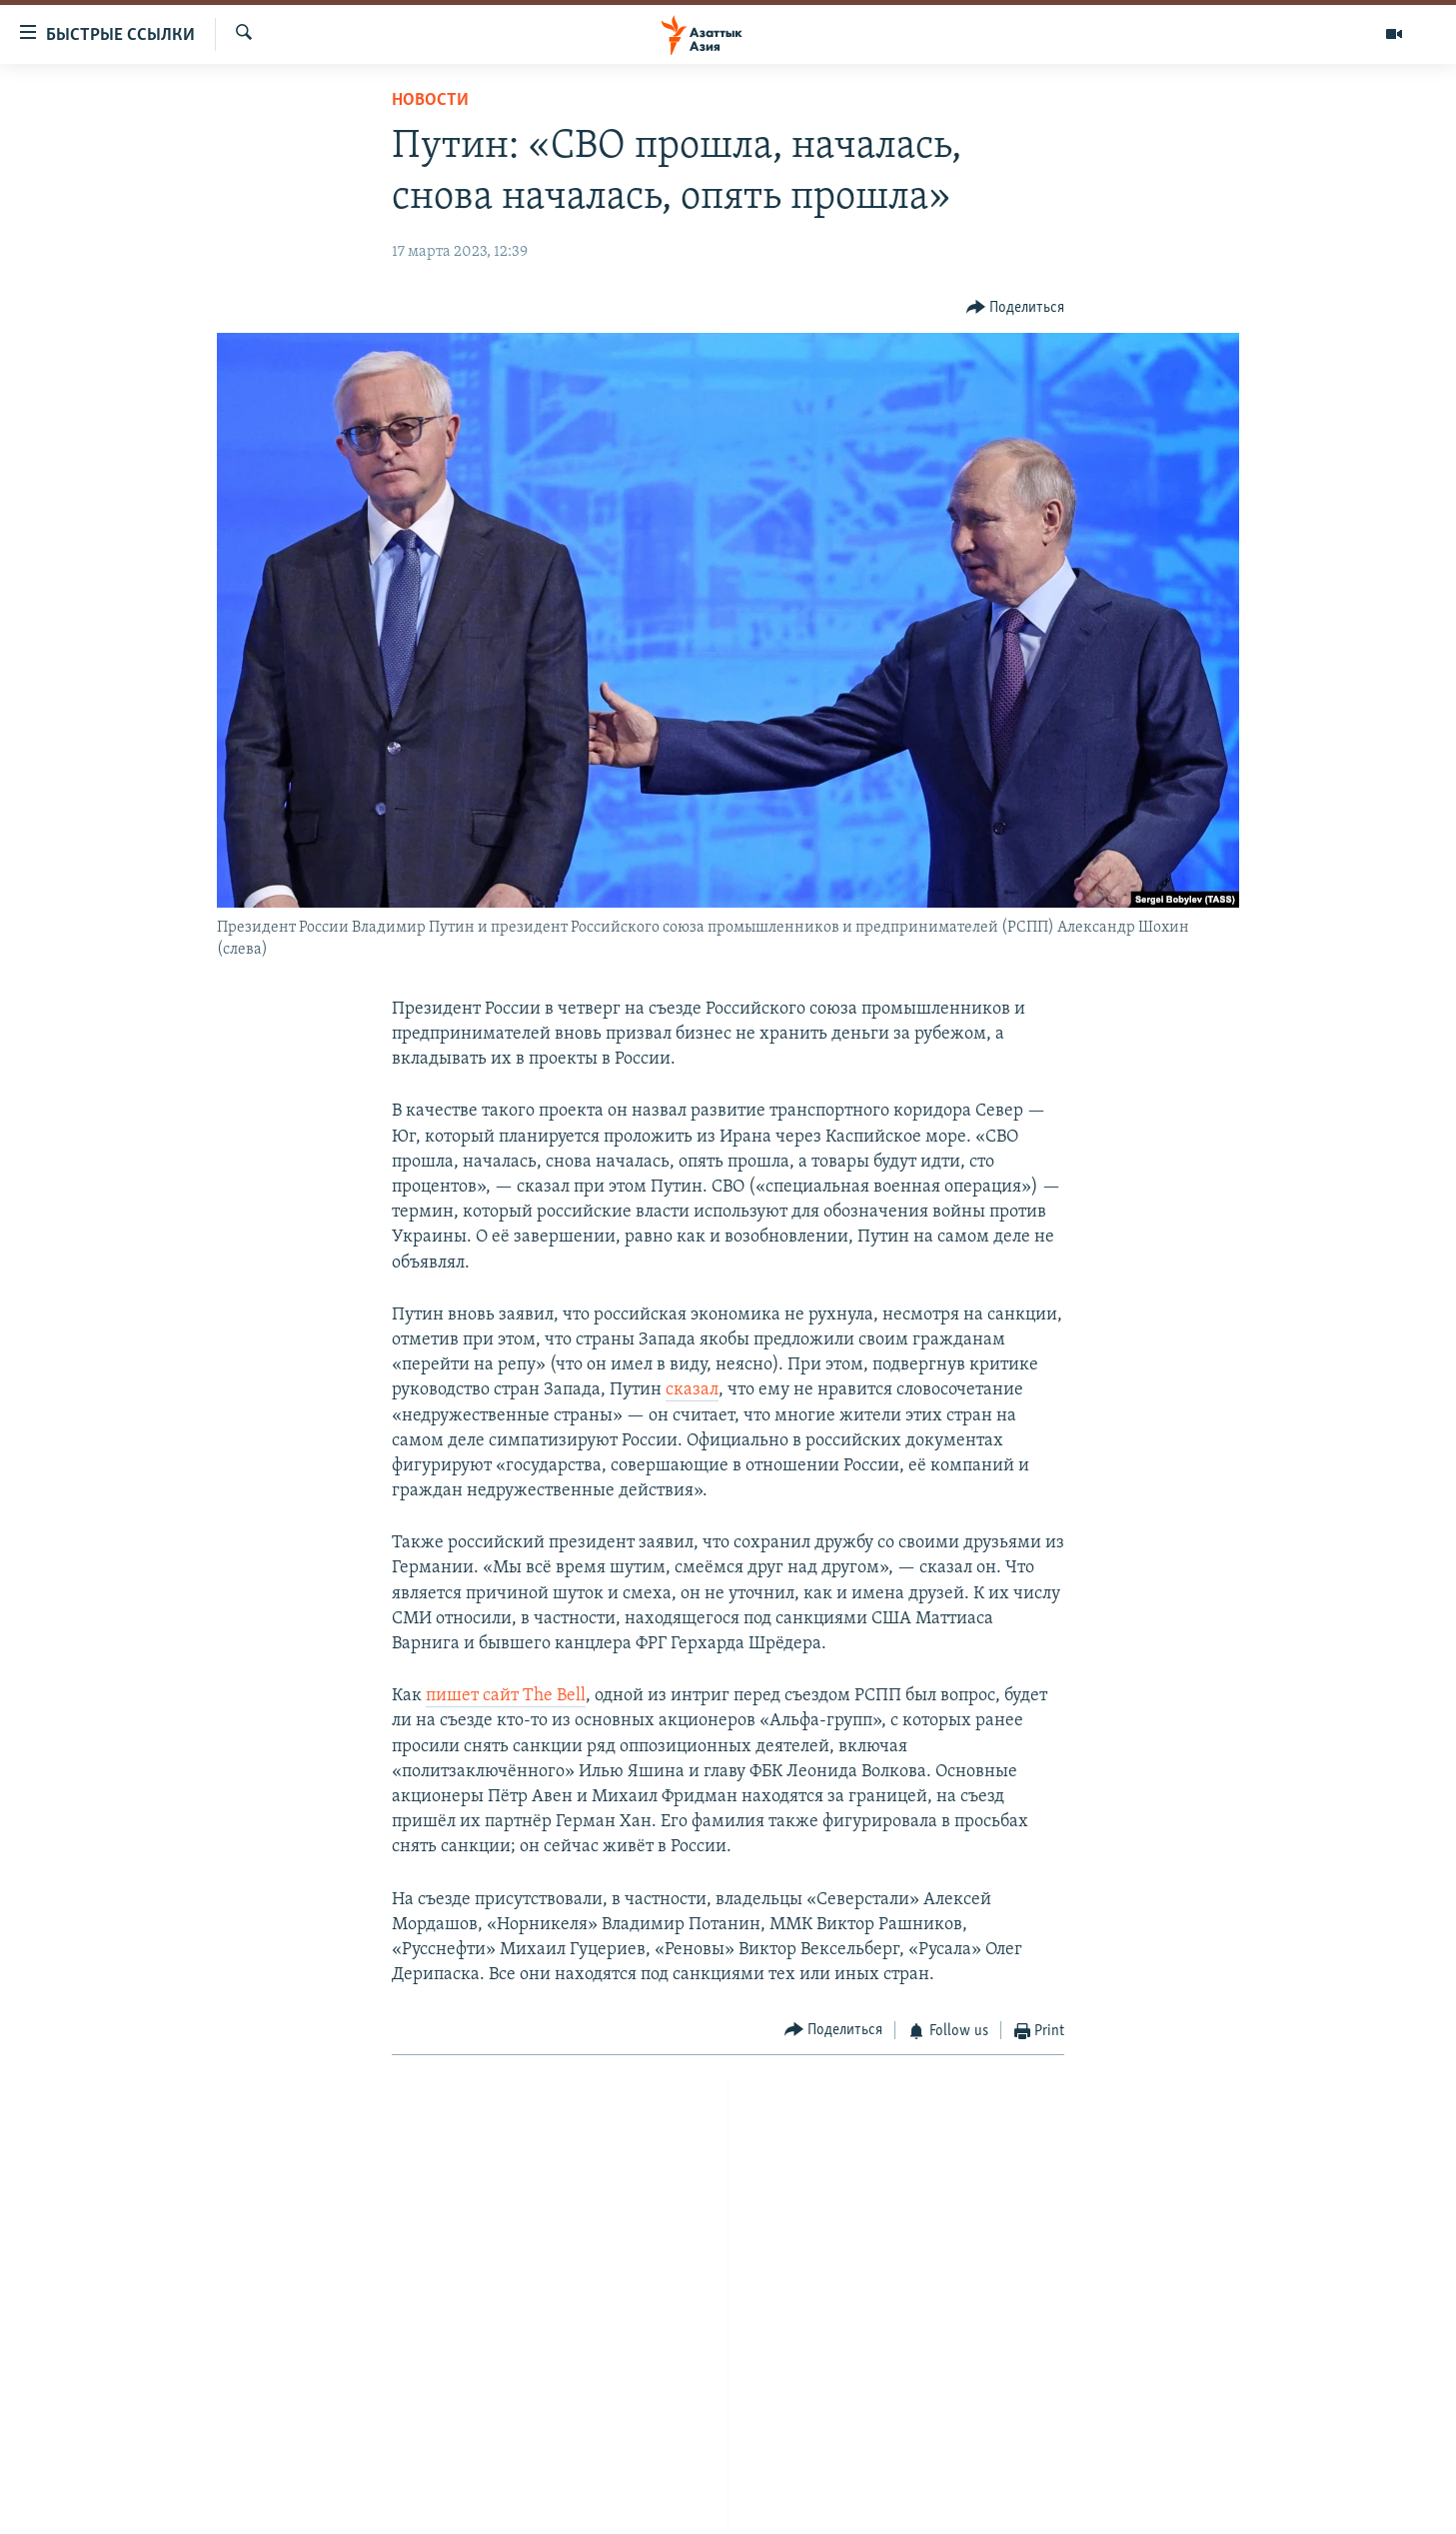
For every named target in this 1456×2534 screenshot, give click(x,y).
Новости (430, 100)
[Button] (1015, 307)
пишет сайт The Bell (506, 1695)
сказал (692, 1389)
